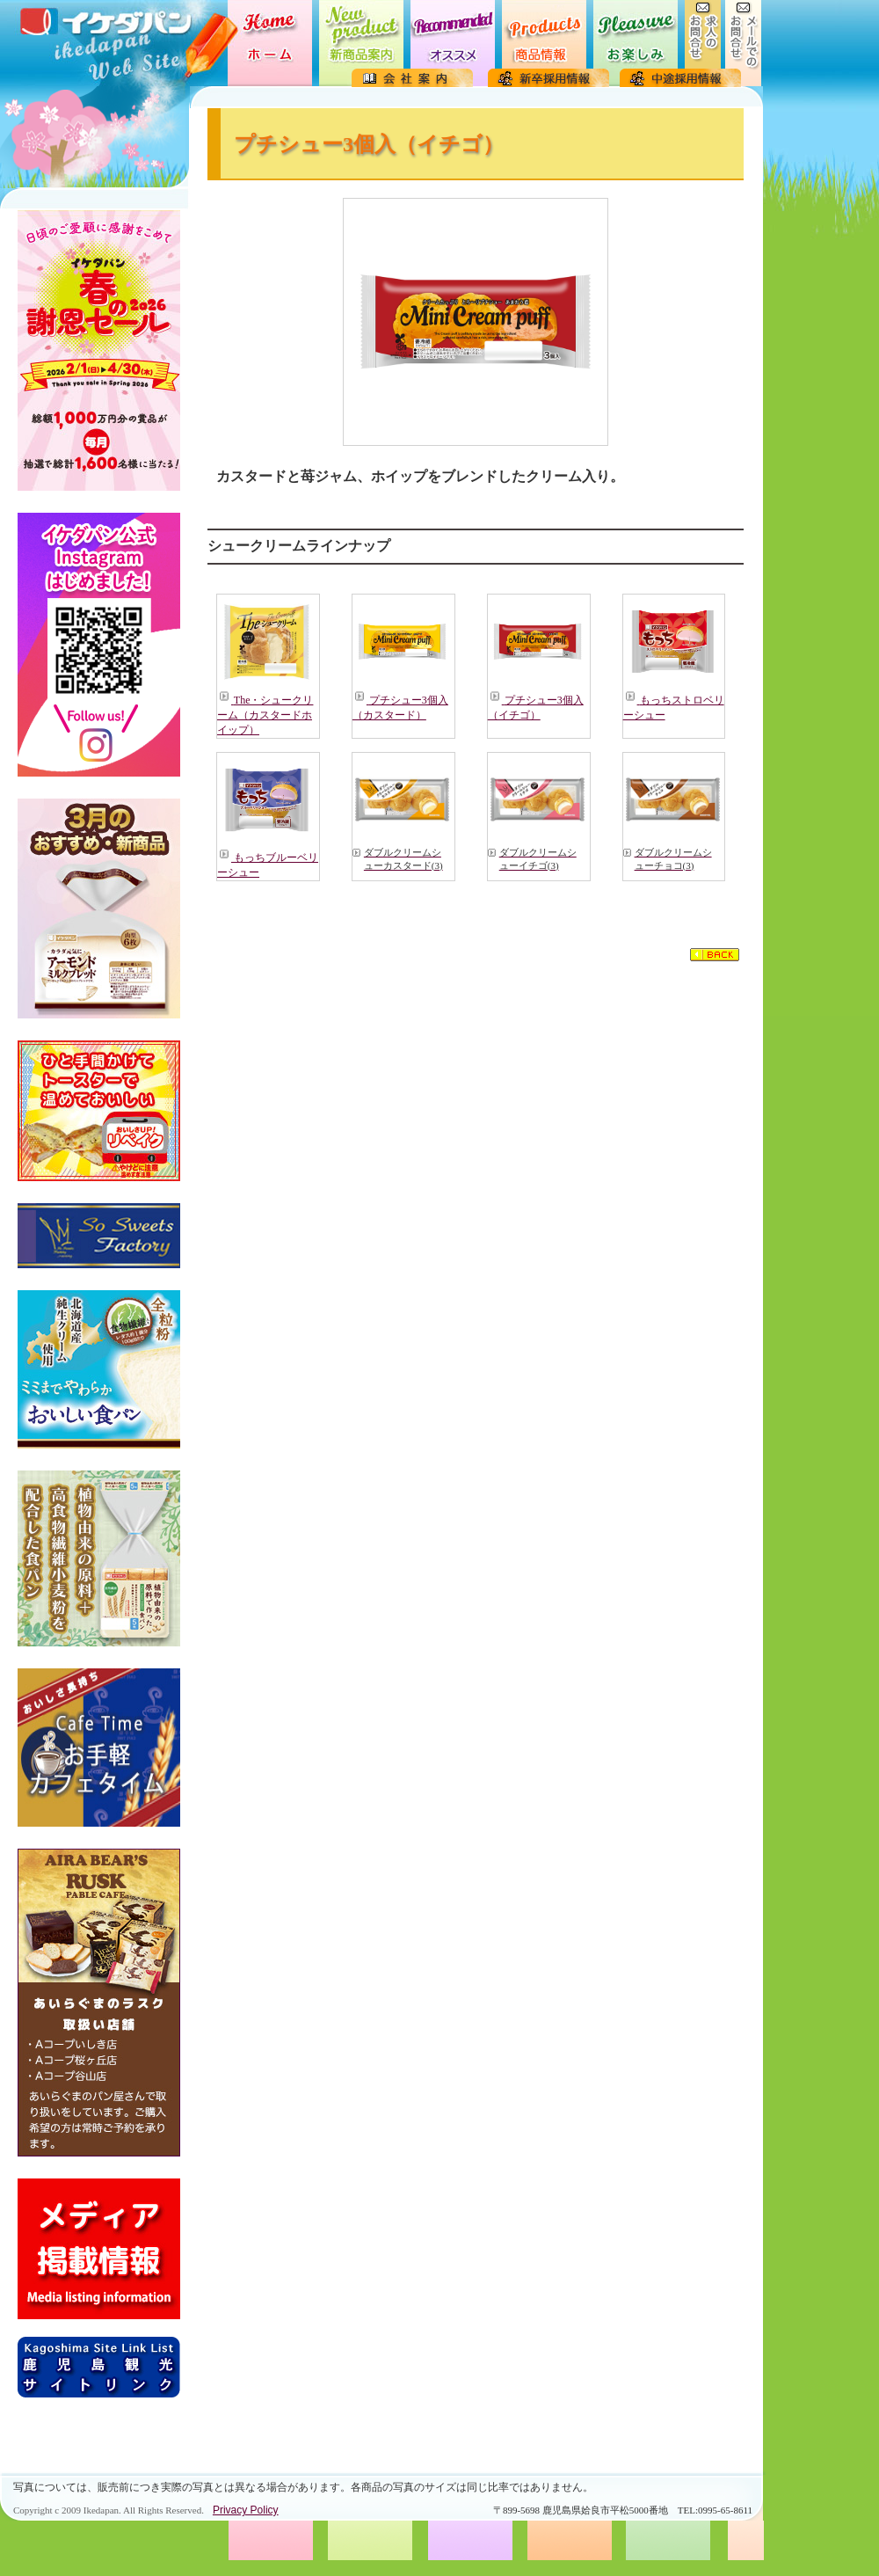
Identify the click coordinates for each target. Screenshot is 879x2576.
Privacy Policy (246, 2510)
